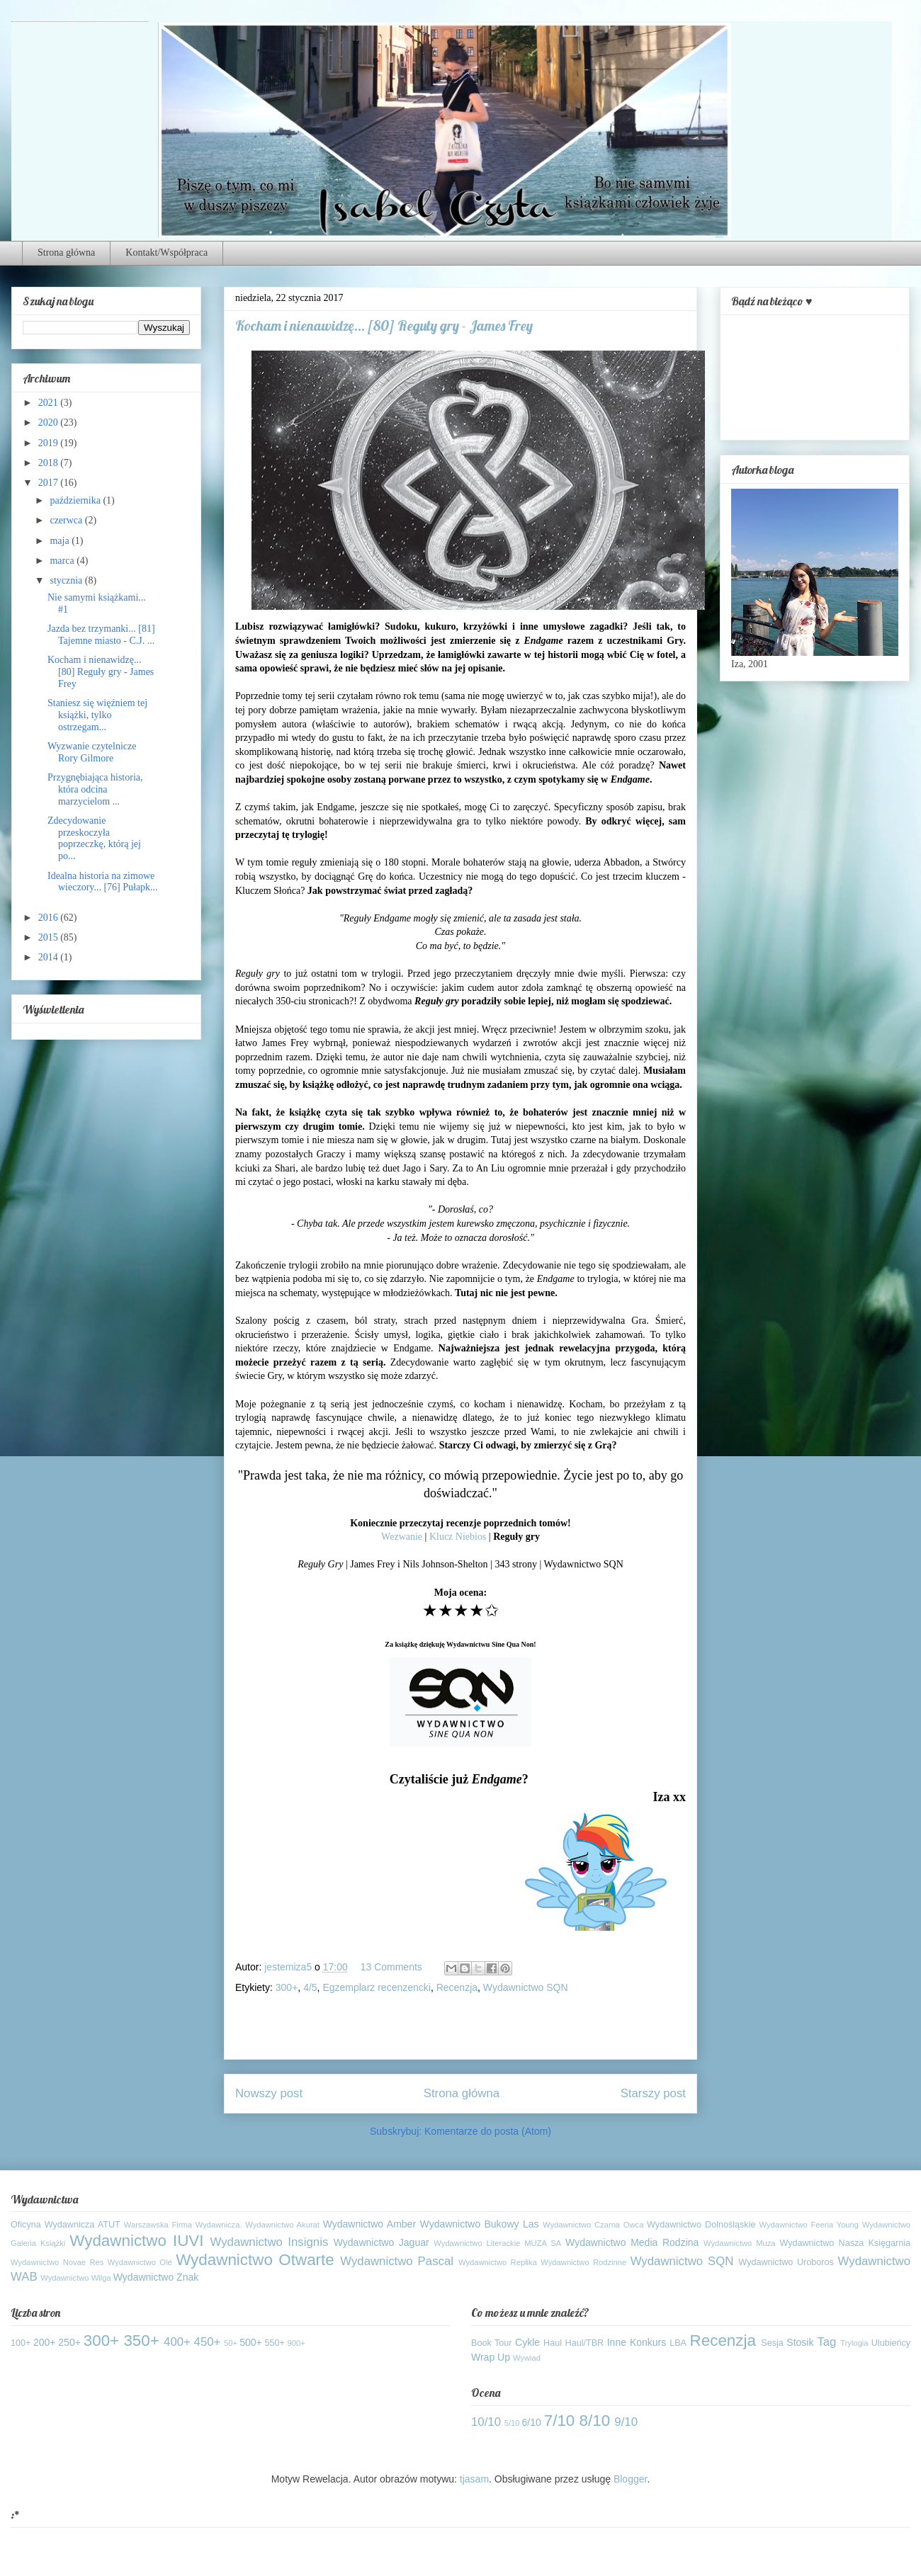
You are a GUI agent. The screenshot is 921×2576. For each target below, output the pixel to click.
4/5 (310, 1987)
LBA (677, 2343)
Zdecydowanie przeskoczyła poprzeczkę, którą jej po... (94, 838)
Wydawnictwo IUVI (136, 2240)
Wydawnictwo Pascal (396, 2261)
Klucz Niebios (457, 1536)
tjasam (474, 2479)
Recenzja (457, 1987)
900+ (296, 2343)
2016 (49, 917)
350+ (141, 2340)
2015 (49, 937)
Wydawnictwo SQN (525, 1987)
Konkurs (648, 2342)
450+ (207, 2342)
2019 (49, 443)
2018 (49, 463)
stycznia (67, 580)
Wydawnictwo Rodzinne (583, 2262)
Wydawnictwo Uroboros (785, 2262)
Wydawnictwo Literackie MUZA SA (497, 2243)
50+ (230, 2343)
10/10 (486, 2422)
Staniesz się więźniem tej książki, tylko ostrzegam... (97, 715)
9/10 (626, 2422)
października (76, 500)
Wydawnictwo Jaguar (381, 2242)
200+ (44, 2342)
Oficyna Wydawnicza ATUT (65, 2225)
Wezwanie (401, 1536)
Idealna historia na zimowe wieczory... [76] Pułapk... (102, 881)
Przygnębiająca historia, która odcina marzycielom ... (95, 789)
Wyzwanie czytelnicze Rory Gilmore (91, 752)
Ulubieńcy (890, 2343)
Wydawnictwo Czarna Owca (593, 2224)
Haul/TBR (584, 2343)
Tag (826, 2342)
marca (63, 560)
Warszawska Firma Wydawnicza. (183, 2224)
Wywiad (527, 2358)
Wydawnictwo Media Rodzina (632, 2242)
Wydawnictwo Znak (155, 2277)
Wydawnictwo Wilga (75, 2278)
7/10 (559, 2420)
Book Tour (491, 2343)
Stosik (799, 2342)
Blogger (630, 2479)
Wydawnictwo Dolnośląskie (701, 2225)
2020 (49, 422)
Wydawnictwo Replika (497, 2262)
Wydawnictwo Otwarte (255, 2260)
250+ (69, 2342)
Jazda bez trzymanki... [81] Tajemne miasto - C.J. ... (101, 634)
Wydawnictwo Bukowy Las (479, 2224)
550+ (275, 2343)
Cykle (527, 2342)
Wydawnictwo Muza (740, 2243)
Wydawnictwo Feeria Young (809, 2224)
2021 (49, 402)
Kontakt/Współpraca (166, 252)
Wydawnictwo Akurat (282, 2224)
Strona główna (66, 252)
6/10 (531, 2422)
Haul (552, 2343)
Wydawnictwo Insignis (269, 2242)
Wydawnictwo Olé (140, 2262)
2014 (49, 957)
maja (61, 540)
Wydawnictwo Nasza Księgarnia (844, 2243)
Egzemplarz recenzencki (376, 1987)
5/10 (512, 2423)
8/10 (595, 2420)
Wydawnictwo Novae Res (57, 2262)
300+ (287, 1987)
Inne (616, 2342)
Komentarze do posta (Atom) (487, 2131)
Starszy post (653, 2093)
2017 (49, 482)
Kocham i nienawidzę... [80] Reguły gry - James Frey (100, 671)
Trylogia (854, 2343)
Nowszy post (269, 2093)
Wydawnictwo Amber (369, 2224)
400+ (177, 2342)
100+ (20, 2343)
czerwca (67, 520)
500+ (250, 2342)
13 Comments (391, 1967)
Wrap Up (490, 2357)
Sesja (772, 2343)
